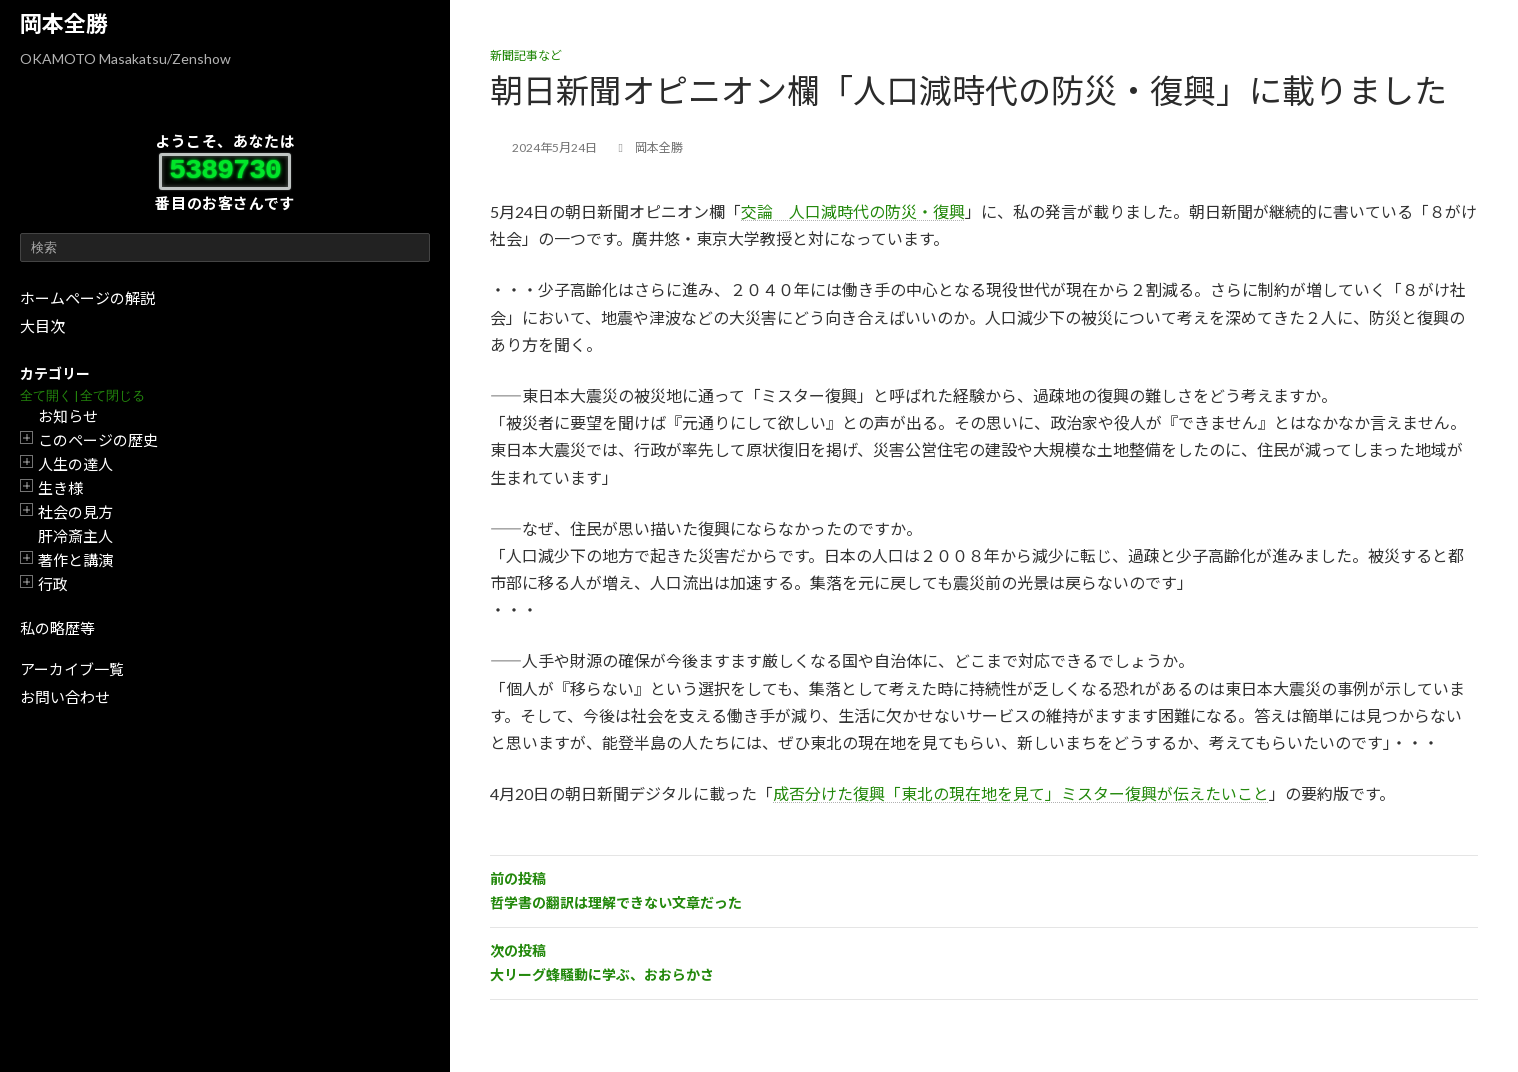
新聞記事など (526, 55)
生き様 (60, 488)
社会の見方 (75, 512)
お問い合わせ (65, 697)
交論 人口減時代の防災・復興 (853, 211)
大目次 (42, 326)
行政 (53, 584)
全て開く (46, 395)
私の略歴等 (57, 628)
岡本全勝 (64, 23)
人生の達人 (75, 464)
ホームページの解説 (87, 298)
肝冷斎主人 (75, 536)
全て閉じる (112, 395)
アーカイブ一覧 (72, 669)
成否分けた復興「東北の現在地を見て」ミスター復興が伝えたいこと (1021, 793)
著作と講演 (75, 560)
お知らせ (68, 416)
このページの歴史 (98, 440)
